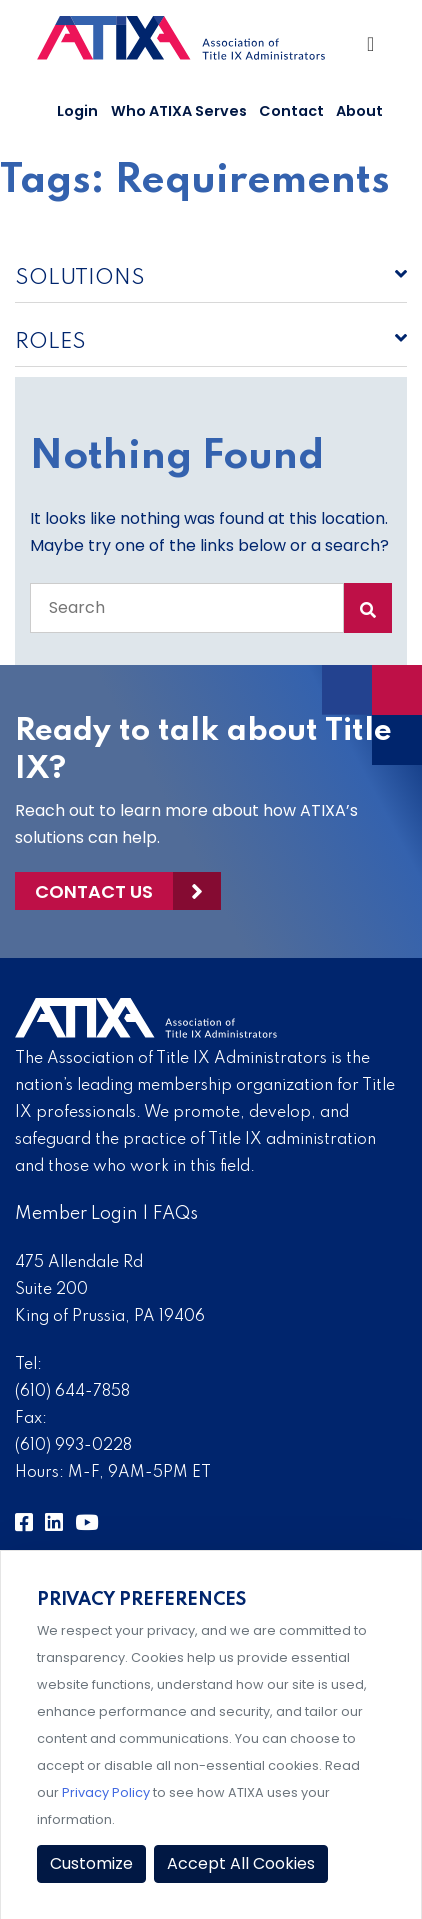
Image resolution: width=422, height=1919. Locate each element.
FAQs (175, 1214)
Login (77, 111)
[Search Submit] (368, 608)
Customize (91, 1863)
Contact (291, 111)
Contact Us (94, 891)
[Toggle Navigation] (372, 49)
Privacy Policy (106, 1792)
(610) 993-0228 (73, 1446)
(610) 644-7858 (72, 1392)
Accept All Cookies (241, 1863)
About (359, 111)
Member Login (76, 1214)
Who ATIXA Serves (179, 111)
